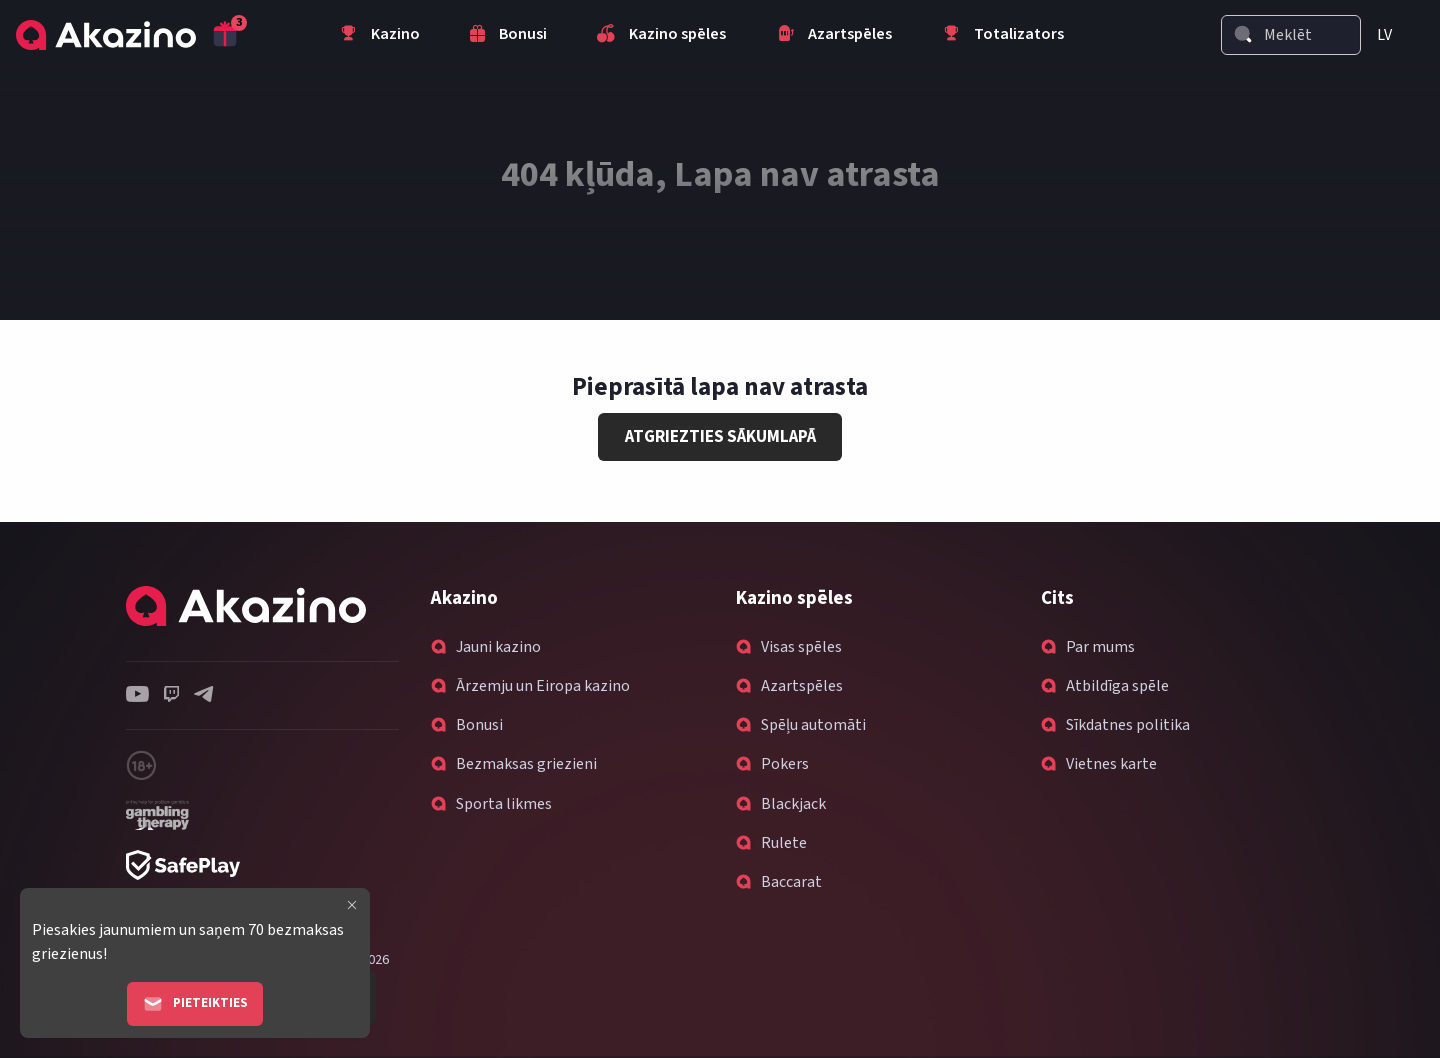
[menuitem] (1392, 35)
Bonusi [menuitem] (508, 36)
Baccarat (791, 882)
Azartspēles (802, 686)
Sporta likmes (504, 804)
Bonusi (479, 725)
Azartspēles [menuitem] (834, 36)
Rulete (784, 843)
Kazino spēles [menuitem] (661, 36)
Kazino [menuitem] (379, 36)
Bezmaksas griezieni (526, 764)
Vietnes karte (1111, 764)
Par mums (1100, 647)
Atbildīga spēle (1117, 686)
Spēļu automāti (813, 725)
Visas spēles (801, 647)
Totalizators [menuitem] (1003, 36)
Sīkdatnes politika (1128, 725)
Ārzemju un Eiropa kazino (543, 686)
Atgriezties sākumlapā (720, 437)
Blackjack (793, 804)
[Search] (1243, 34)
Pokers (785, 764)
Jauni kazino (498, 647)
